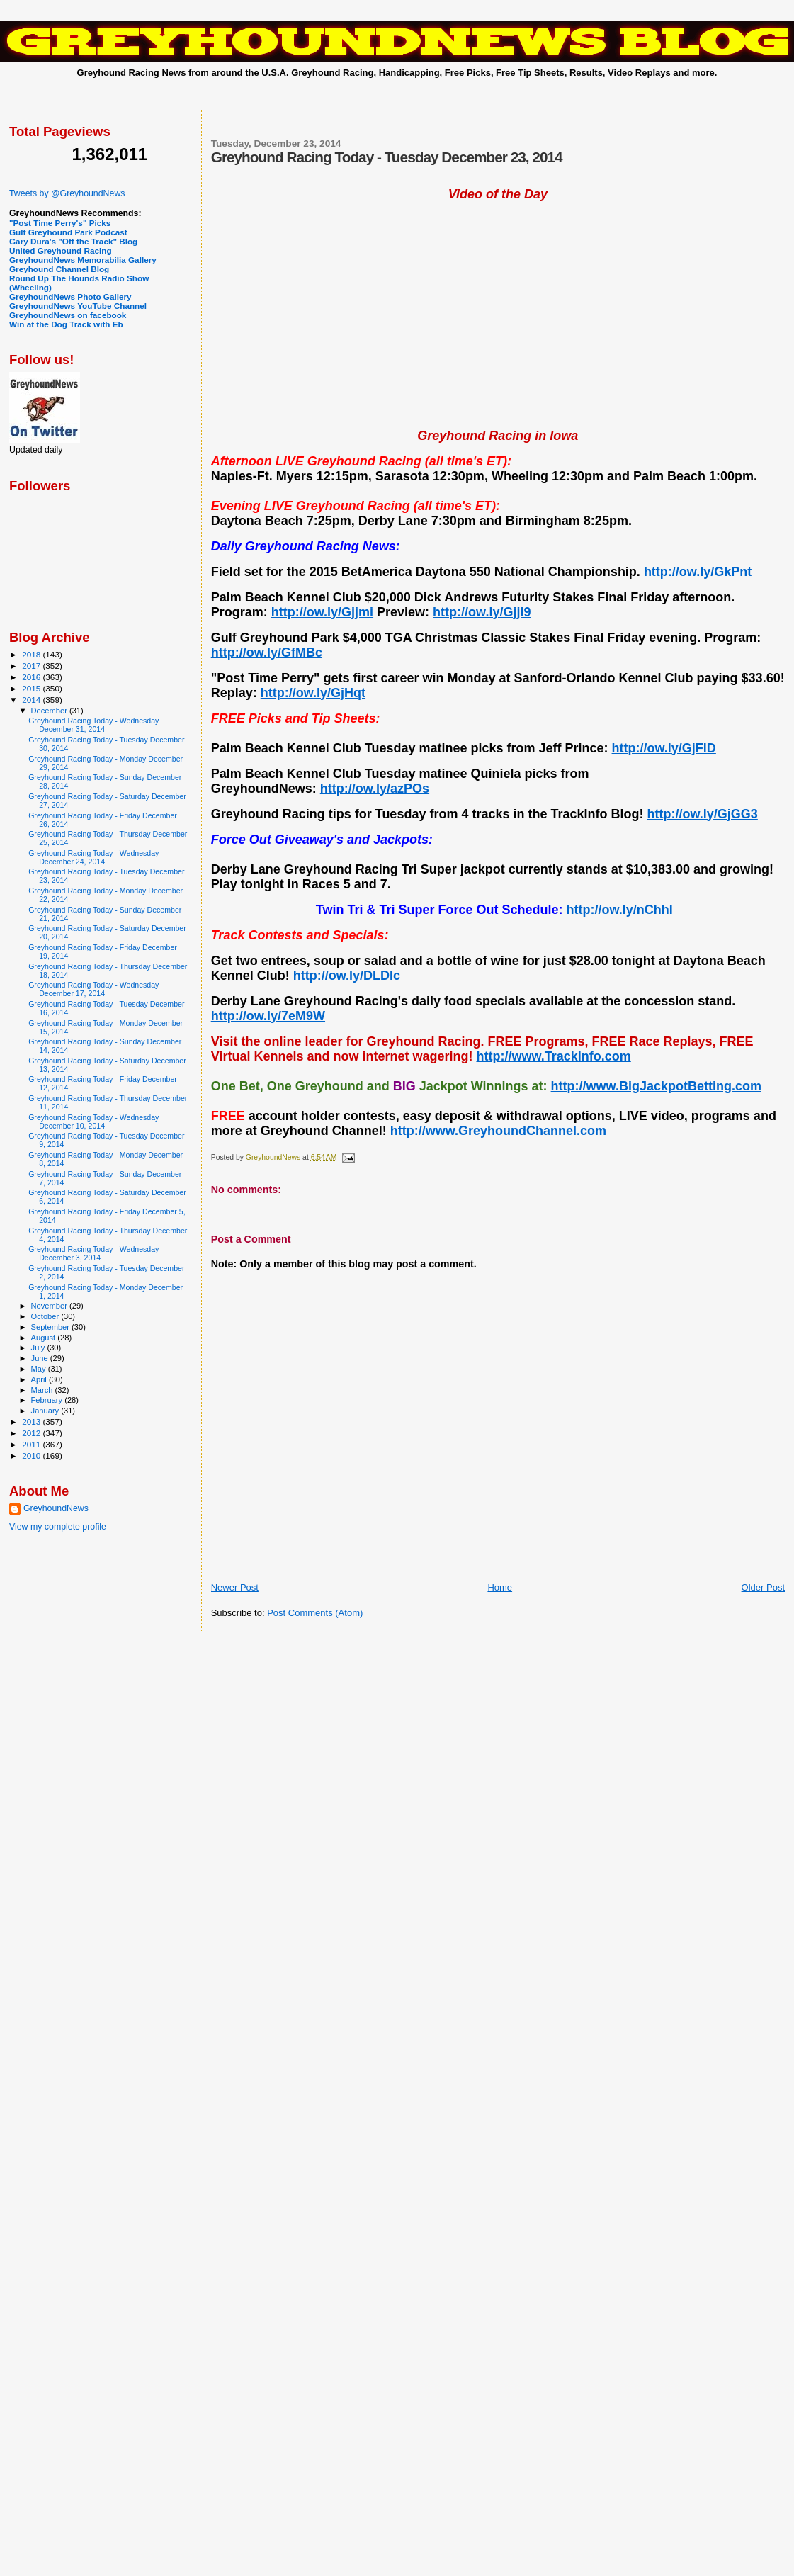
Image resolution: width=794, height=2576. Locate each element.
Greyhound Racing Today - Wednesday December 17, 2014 (93, 989)
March (43, 1390)
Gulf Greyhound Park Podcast (68, 232)
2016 (32, 677)
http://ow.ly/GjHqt (313, 693)
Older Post (763, 1587)
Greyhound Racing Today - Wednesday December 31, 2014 (93, 724)
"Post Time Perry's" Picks (59, 222)
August (44, 1337)
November (50, 1305)
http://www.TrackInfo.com (553, 1056)
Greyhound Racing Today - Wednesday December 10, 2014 (93, 1121)
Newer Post (235, 1587)
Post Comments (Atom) (315, 1613)
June (40, 1358)
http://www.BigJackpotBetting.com (656, 1086)
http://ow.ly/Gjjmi (322, 612)
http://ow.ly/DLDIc (346, 975)
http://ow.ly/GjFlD (664, 748)
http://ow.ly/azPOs (374, 788)
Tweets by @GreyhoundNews (67, 193)
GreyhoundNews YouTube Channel (78, 305)
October (46, 1316)
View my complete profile (57, 1527)
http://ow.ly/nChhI (620, 910)
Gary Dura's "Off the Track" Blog (73, 241)
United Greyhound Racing (60, 250)
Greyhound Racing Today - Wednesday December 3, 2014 (93, 1253)
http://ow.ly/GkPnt (698, 572)
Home (499, 1587)
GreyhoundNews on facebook (67, 315)
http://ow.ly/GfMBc (266, 652)
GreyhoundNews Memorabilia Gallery (83, 259)
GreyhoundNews (56, 1508)
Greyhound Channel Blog (59, 268)
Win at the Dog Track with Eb (66, 324)
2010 (32, 1455)
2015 (32, 688)
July (39, 1347)
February (48, 1400)
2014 (32, 699)
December (50, 710)
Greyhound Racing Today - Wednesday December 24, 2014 (93, 857)
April (40, 1379)
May (39, 1369)
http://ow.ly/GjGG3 (702, 814)
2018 (32, 654)
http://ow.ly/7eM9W (268, 1016)
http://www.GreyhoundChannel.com (498, 1131)
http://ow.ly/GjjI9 (482, 612)
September (51, 1327)
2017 (32, 665)
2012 (32, 1432)
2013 (32, 1421)
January (46, 1410)
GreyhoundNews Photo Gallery (70, 296)
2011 (32, 1444)
